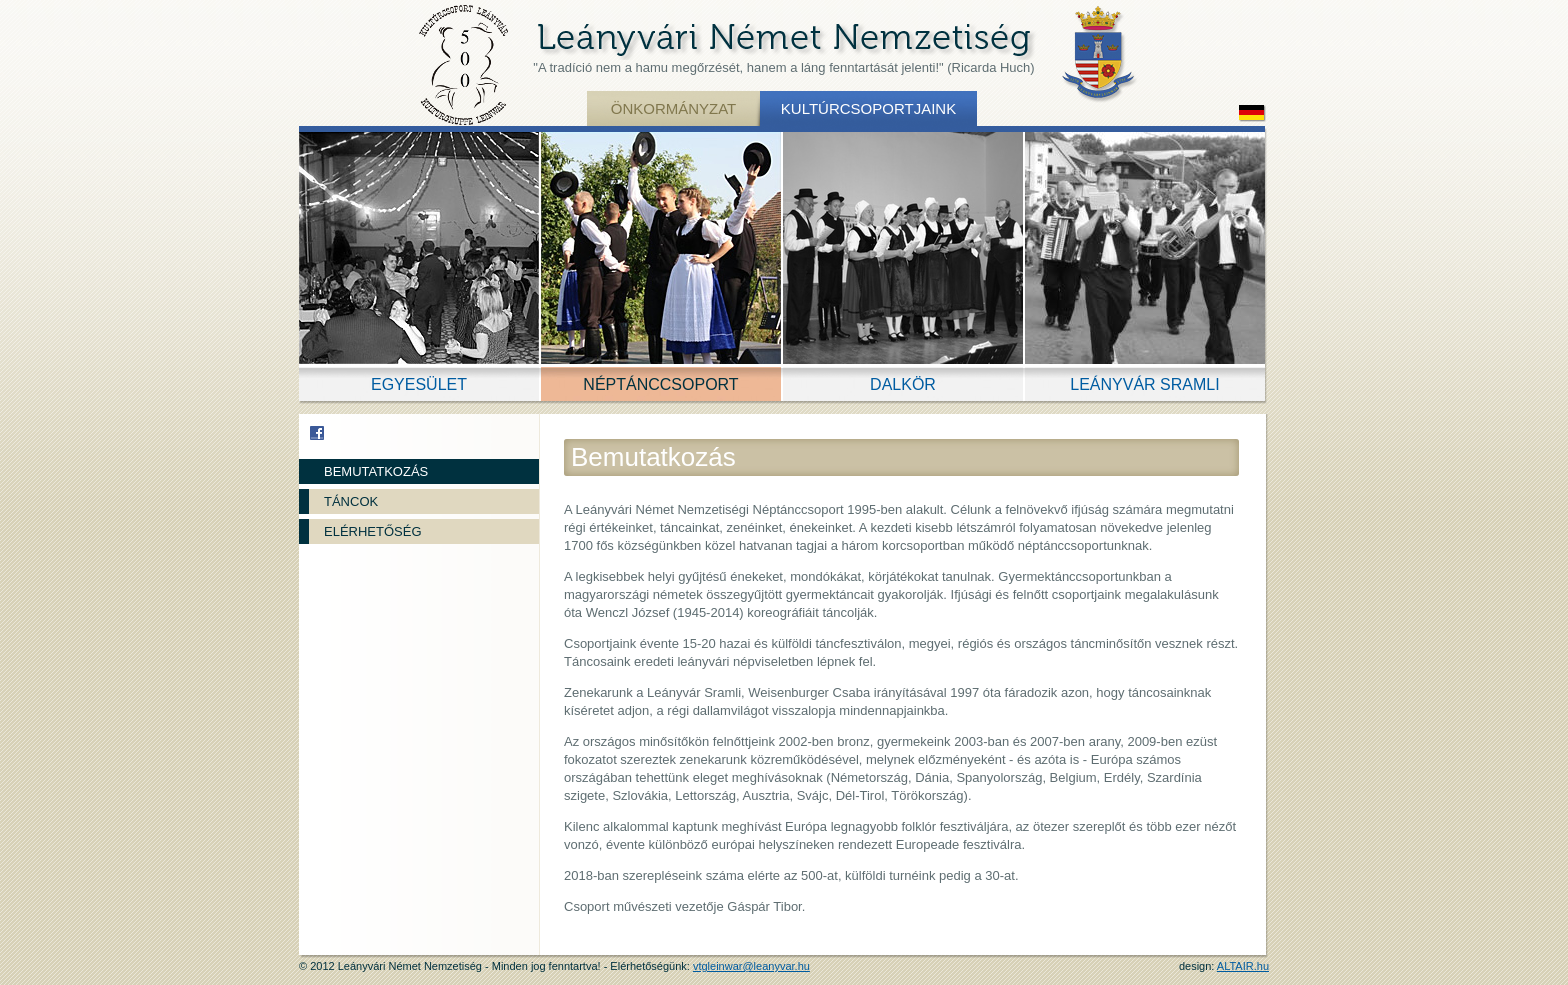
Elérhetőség (373, 531)
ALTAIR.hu (1243, 966)
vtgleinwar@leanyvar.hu (751, 966)
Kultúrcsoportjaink (868, 108)
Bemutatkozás (376, 471)
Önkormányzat (674, 108)
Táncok (351, 501)
